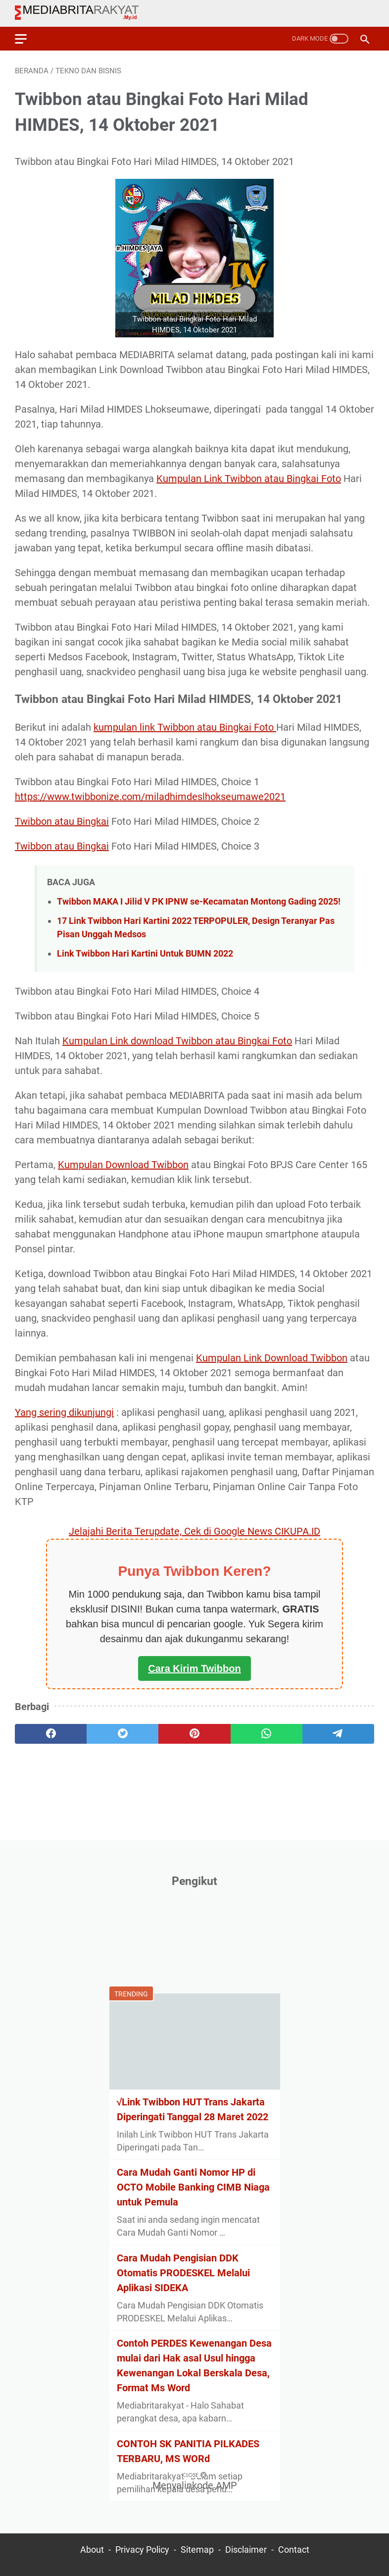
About (92, 2550)
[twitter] (122, 1734)
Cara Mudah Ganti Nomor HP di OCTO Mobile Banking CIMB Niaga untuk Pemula (193, 2187)
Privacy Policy (142, 2550)
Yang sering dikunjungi (64, 1412)
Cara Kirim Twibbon (194, 1668)
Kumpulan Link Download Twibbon (271, 1358)
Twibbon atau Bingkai (62, 821)
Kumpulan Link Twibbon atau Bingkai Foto (248, 478)
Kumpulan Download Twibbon (123, 1165)
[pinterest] (194, 1734)
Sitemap (197, 2550)
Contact (293, 2550)
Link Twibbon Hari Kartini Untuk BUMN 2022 (145, 953)
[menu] (27, 39)
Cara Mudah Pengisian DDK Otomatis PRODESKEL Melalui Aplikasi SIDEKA (183, 2273)
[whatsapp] (266, 1734)
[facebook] (51, 1734)
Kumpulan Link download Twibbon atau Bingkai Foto (177, 1041)
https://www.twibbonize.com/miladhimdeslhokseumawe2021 (150, 797)
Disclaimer (246, 2550)
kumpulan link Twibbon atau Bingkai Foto (185, 727)
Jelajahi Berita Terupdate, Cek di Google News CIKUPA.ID (194, 1531)
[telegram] (338, 1734)
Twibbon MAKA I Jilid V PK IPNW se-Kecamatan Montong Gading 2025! (198, 901)
